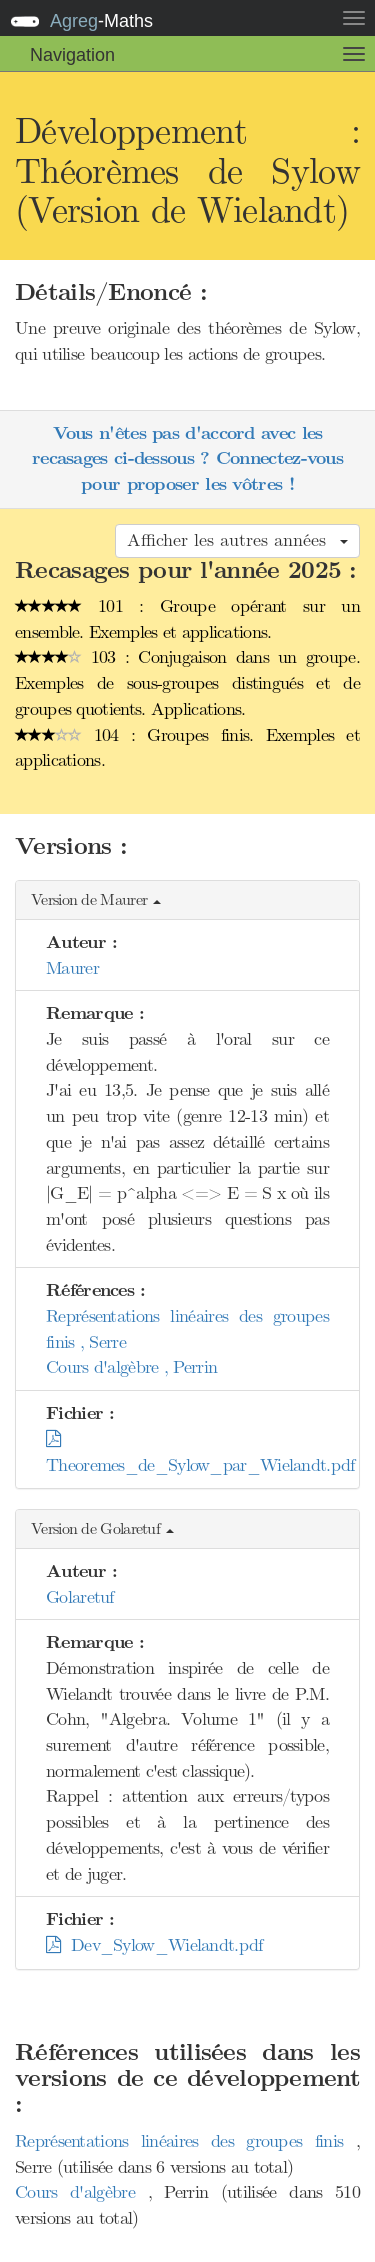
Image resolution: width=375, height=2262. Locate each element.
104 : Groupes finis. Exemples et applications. (187, 748)
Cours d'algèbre (81, 2192)
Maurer (72, 968)
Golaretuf (80, 1597)
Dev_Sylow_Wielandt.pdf (154, 1945)
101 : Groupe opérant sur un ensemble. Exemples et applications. (187, 619)
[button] (187, 900)
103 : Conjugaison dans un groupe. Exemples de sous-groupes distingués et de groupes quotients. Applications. (187, 682)
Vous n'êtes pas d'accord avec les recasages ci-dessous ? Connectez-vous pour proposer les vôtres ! (187, 459)
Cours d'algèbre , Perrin (131, 1367)
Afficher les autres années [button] (237, 540)
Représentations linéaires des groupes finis (185, 2141)
